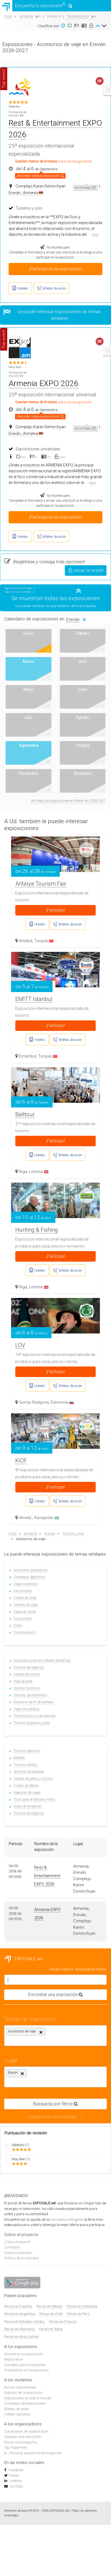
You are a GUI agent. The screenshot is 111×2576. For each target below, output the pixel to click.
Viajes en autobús (27, 1709)
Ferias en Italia (50, 2329)
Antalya (25, 940)
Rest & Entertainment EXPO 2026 (47, 1876)
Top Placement (15, 2447)
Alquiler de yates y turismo (33, 1779)
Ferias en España (18, 2306)
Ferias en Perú (78, 2314)
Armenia (33, 193)
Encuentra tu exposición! (36, 5)
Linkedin (15, 2481)
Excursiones (23, 1591)
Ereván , (15, 193)
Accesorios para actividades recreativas (42, 1660)
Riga (23, 1171)
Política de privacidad (21, 2258)
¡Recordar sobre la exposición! (40, 175)
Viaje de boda (23, 1681)
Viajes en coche (25, 1612)
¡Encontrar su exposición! (23, 2354)
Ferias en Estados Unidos (24, 2321)
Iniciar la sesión (85, 570)
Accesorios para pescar (31, 1570)
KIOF (21, 1460)
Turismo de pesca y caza (32, 1723)
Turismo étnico (24, 1632)
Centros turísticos (27, 1688)
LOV (20, 1345)
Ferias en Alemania (19, 2329)
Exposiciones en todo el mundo (27, 2398)
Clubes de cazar (25, 1598)
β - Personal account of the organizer (32, 2453)
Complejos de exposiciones (25, 2403)
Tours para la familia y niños (34, 1799)
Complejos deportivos (29, 1577)
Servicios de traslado (29, 1772)
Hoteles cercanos (17, 2414)
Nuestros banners (18, 2253)
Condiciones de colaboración (26, 2431)
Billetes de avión (16, 2409)
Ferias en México (49, 2306)
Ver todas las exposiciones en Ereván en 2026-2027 (68, 801)
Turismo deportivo (27, 1751)
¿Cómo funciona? (17, 2242)
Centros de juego (26, 1605)
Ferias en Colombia (82, 2306)
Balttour (25, 1114)
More (95, 235)
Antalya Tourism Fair (40, 883)
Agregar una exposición (22, 2437)
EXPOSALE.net (23, 1958)
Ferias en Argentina (19, 2314)
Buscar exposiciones (20, 2387)
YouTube (16, 2486)
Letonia (38, 1171)
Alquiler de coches (27, 1674)
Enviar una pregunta (20, 2442)
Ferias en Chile (51, 2314)
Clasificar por (48, 26)
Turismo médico (25, 1765)
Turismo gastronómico (30, 1695)
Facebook (15, 2470)
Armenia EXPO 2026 (43, 383)
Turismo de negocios (29, 1667)
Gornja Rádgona (34, 1402)
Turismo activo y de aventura (34, 1716)
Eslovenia (62, 1402)
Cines (18, 1625)
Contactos (12, 2247)
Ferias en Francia (63, 2321)
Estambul (27, 1056)
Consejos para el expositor (25, 2365)
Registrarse (13, 2359)
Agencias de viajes (27, 1792)
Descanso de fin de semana (33, 1702)
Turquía (43, 940)
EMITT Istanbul (34, 999)
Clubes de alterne (26, 1786)
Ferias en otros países (21, 2336)
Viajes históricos (26, 1584)
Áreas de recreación (27, 1806)
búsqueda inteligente (66, 2219)
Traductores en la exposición (26, 2370)
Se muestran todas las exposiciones (55, 598)
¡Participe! (55, 910)
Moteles (19, 1758)
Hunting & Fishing (36, 1229)
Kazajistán (46, 1517)
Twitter (13, 2475)
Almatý (26, 1517)
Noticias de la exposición (23, 2392)
